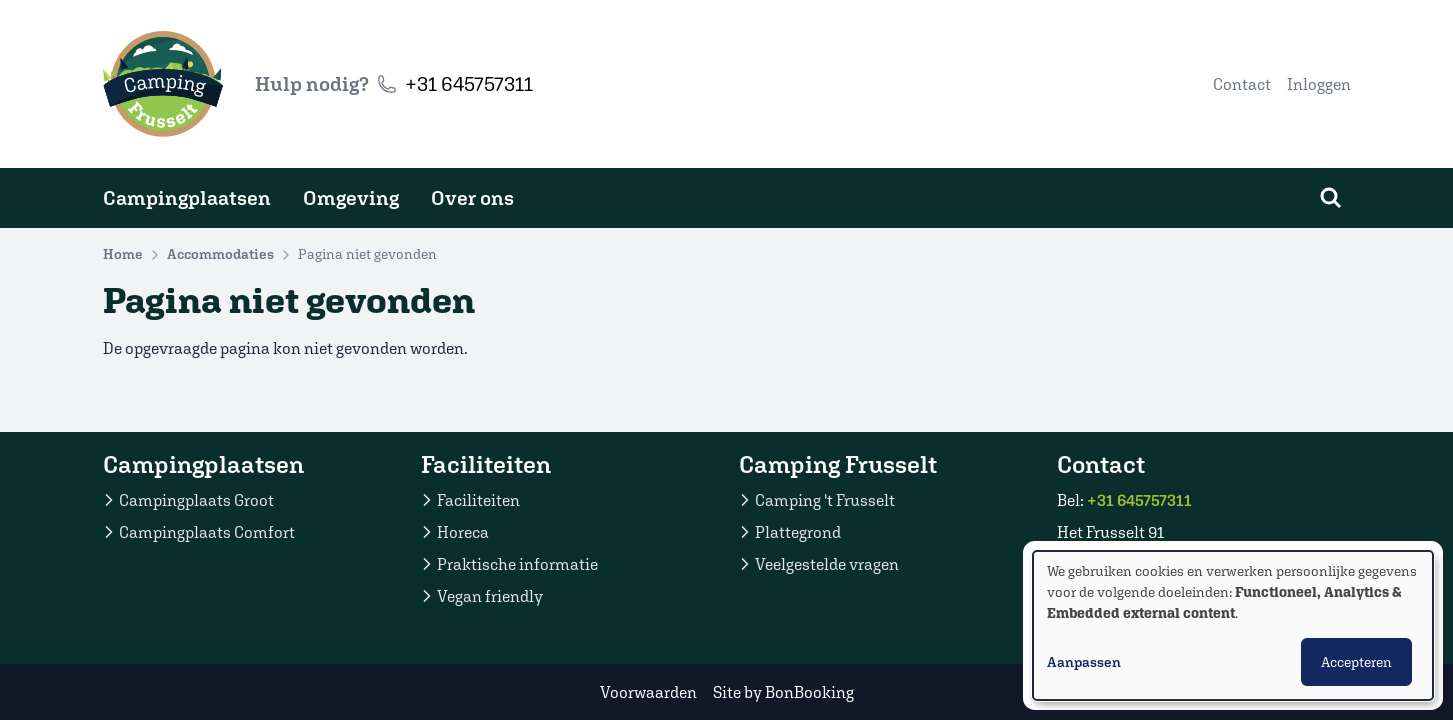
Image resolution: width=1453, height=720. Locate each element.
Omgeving (351, 197)
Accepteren (1356, 662)
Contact (1242, 84)
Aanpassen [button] (1084, 662)
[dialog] (1233, 625)
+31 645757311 (469, 83)
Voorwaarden (648, 692)
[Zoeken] (1331, 198)
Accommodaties (220, 254)
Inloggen (1319, 84)
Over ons (472, 197)
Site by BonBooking (783, 692)
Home (123, 254)
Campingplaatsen (187, 197)
